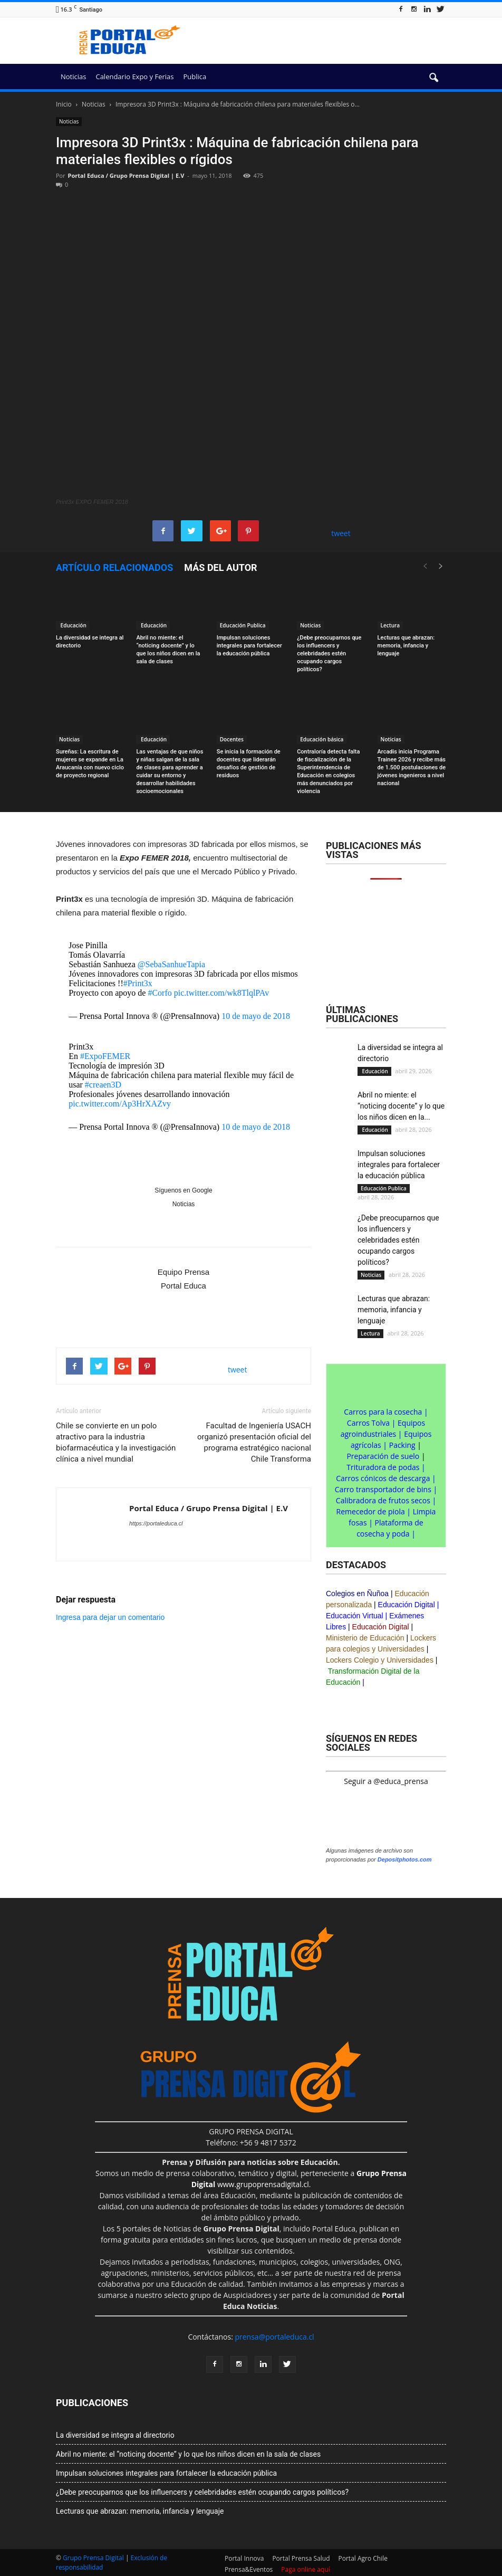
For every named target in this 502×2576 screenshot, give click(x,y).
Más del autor (220, 567)
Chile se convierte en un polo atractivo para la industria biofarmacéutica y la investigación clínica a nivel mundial (116, 1442)
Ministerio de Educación (365, 1638)
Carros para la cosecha (383, 1412)
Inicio (64, 104)
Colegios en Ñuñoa (357, 1593)
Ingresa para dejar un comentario (110, 1617)
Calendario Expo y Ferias (134, 76)
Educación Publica (243, 625)
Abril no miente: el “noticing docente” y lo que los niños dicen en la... (401, 1106)
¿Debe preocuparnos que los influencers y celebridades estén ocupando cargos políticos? (329, 653)
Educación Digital (406, 1604)
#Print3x (137, 983)
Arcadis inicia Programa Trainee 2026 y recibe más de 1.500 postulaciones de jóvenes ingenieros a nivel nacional (412, 767)
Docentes (232, 739)
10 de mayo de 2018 (255, 1016)
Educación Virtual (354, 1615)
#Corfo (159, 992)
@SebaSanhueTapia (171, 964)
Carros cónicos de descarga (383, 1478)
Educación (72, 625)
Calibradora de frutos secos (383, 1500)
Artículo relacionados (114, 567)
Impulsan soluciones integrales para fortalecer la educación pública (249, 645)
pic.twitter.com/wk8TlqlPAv (221, 992)
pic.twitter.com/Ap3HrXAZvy (120, 1103)
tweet (341, 533)
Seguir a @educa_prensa (386, 1781)
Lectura (390, 625)
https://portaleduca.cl (156, 1523)
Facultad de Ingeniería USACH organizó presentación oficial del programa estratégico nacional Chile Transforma (254, 1442)
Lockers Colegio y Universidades (379, 1660)
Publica (194, 76)
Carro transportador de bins (383, 1489)
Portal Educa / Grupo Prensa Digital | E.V (126, 175)
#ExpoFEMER (105, 1056)
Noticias (73, 76)
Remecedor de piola (370, 1511)
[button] (433, 78)
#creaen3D (103, 1084)
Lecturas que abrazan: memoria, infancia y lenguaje (406, 645)
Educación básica (321, 739)
